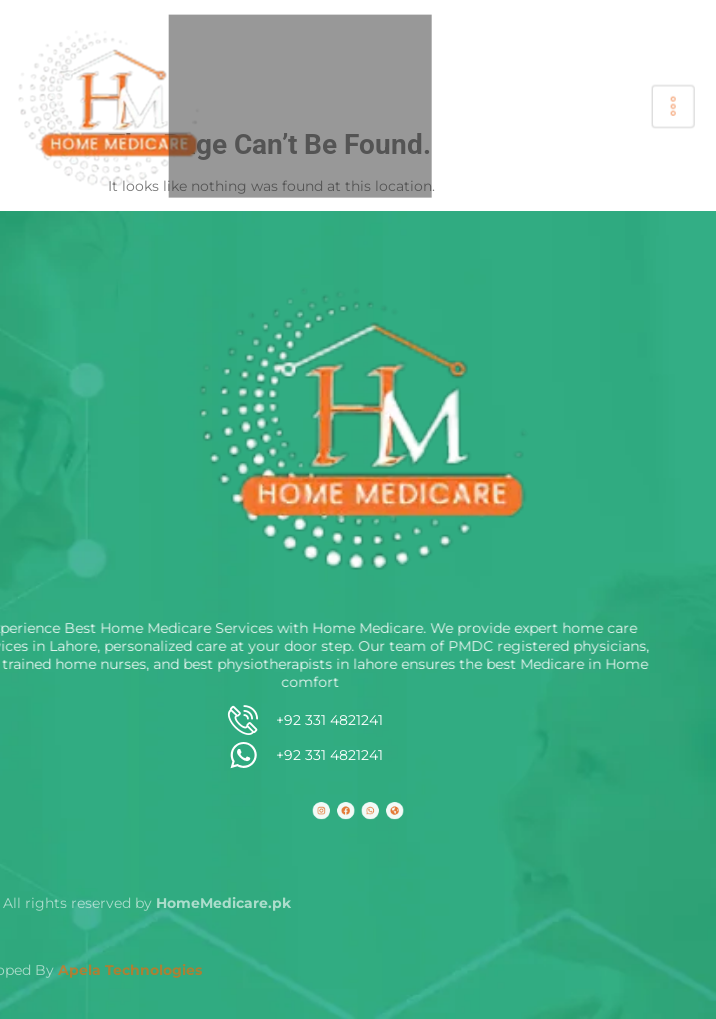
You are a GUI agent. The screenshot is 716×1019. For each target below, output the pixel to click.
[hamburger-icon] (667, 106)
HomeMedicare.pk (74, 903)
